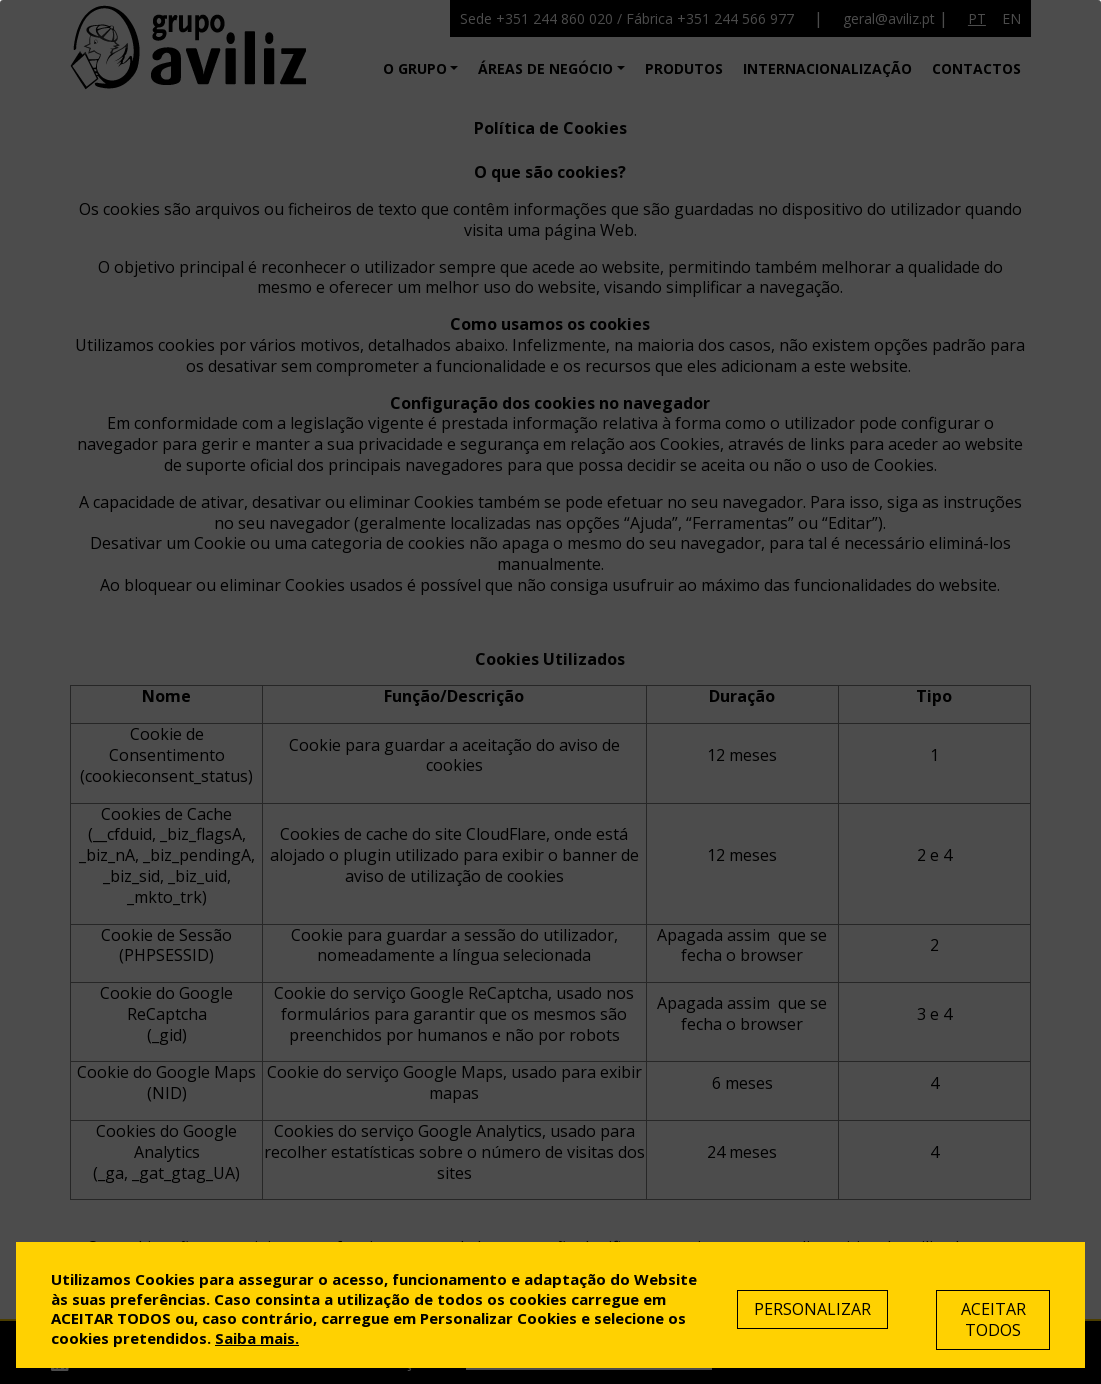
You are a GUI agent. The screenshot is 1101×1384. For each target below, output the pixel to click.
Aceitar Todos (993, 1319)
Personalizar (812, 1309)
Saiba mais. (257, 1338)
